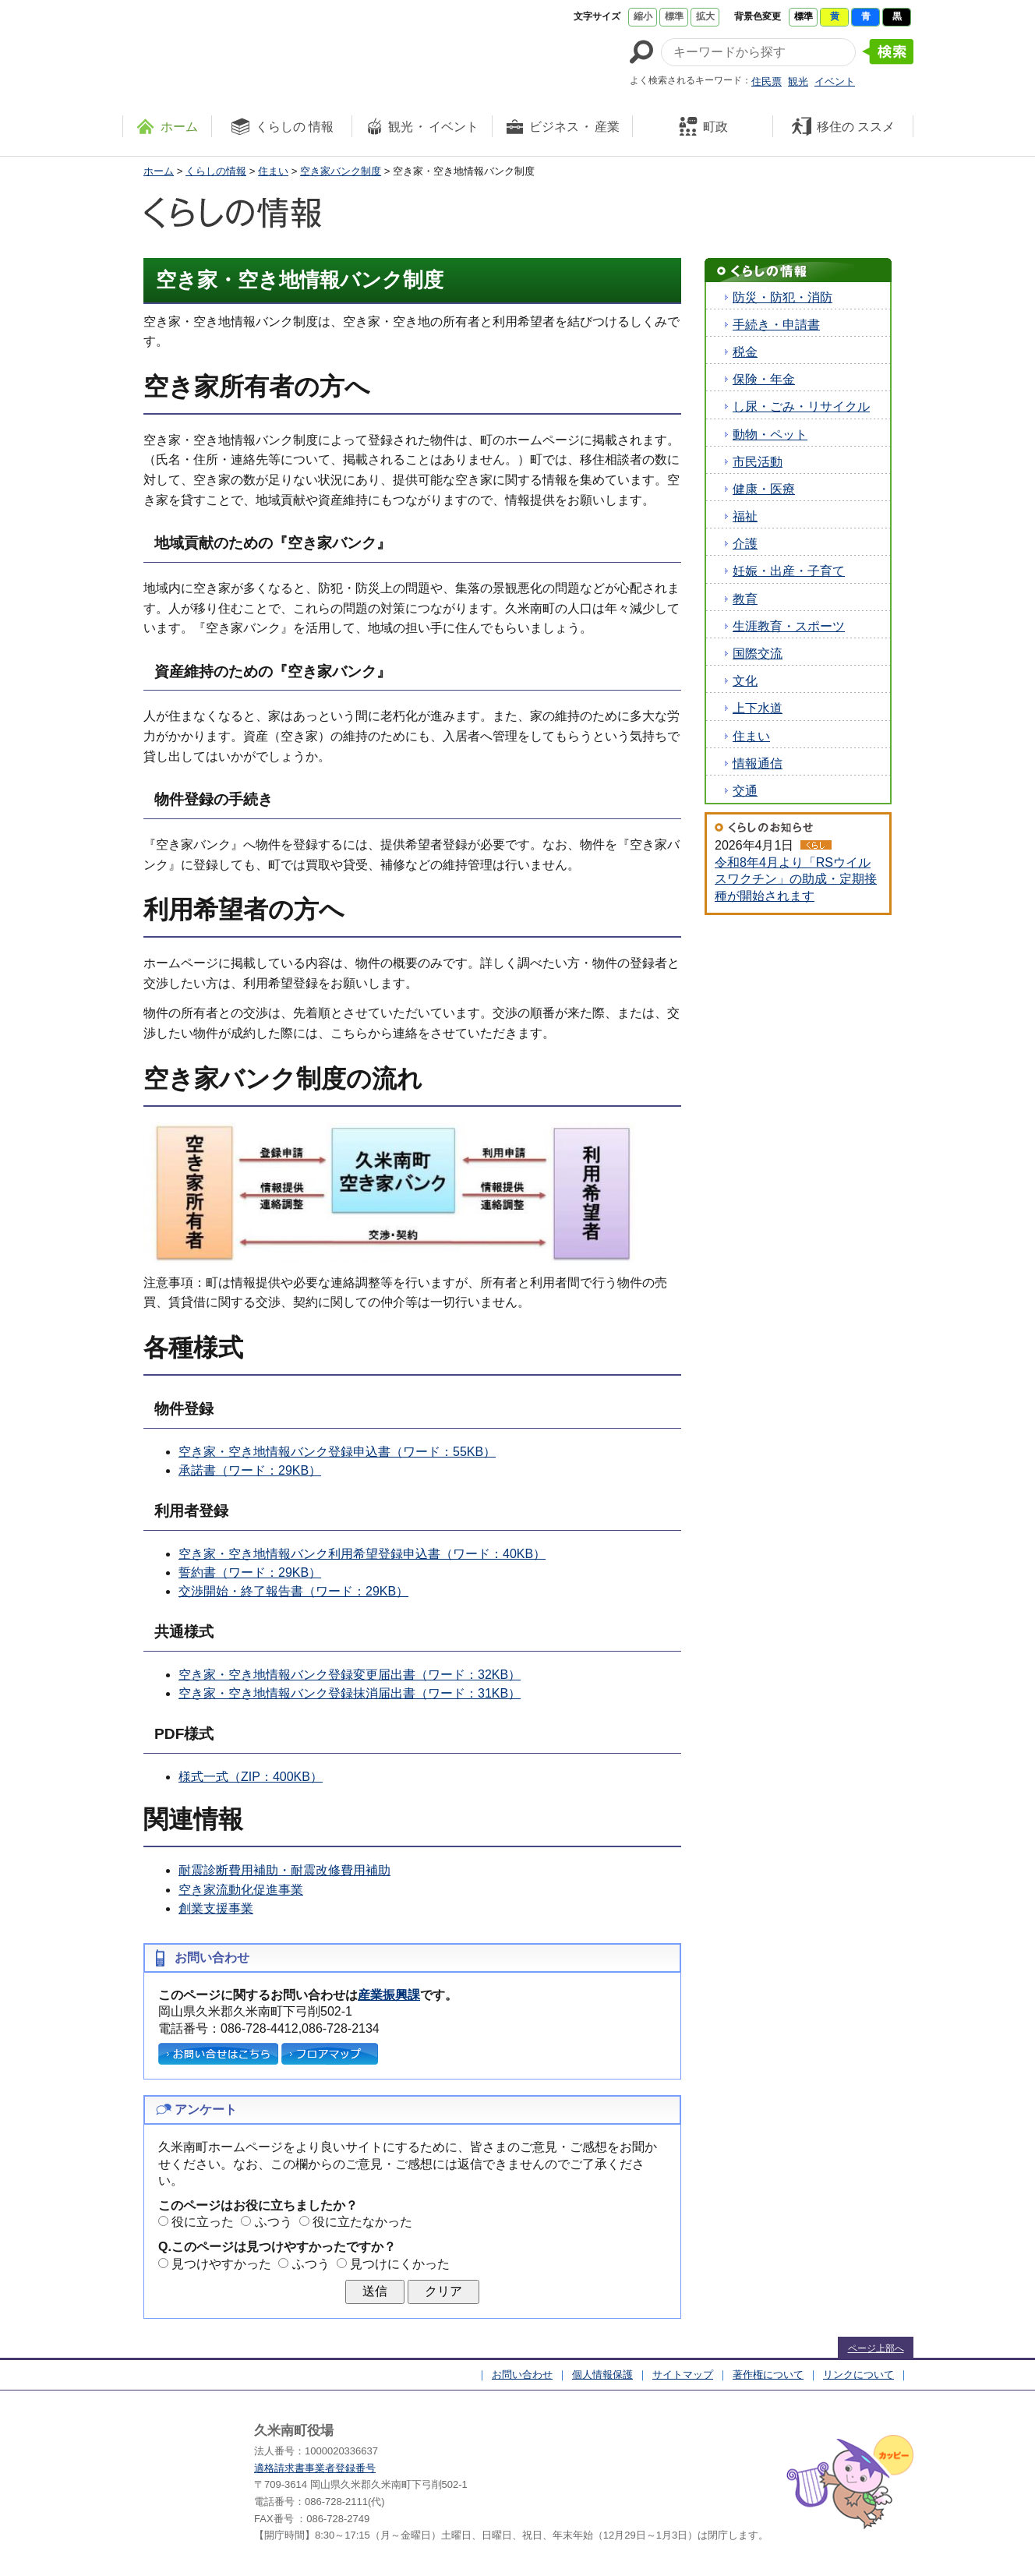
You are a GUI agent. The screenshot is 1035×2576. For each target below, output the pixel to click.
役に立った (202, 2221)
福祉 (745, 516)
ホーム (158, 171)
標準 (674, 16)
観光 (798, 81)
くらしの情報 (215, 171)
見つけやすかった (221, 2263)
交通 (745, 790)
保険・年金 (764, 379)
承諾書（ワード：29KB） (249, 1470)
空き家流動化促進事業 (240, 1889)
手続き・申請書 (776, 324)
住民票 (766, 81)
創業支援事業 (215, 1908)
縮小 (643, 16)
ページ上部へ (876, 2348)
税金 (745, 352)
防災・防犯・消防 (782, 297)
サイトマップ (682, 2374)
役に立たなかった (362, 2221)
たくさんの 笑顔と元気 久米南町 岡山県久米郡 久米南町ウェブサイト (264, 48)
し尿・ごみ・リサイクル (801, 406)
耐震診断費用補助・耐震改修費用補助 (284, 1870)
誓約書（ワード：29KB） (249, 1572)
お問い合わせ (522, 2374)
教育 (745, 599)
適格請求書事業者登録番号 (315, 2468)
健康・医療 (764, 489)
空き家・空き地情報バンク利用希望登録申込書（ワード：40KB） (362, 1553)
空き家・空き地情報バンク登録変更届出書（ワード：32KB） (349, 1674)
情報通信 (757, 763)
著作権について (768, 2374)
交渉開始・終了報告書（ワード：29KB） (293, 1591)
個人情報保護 (602, 2374)
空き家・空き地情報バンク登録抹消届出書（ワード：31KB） (349, 1693)
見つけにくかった (400, 2263)
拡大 (705, 16)
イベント (834, 81)
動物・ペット (770, 434)
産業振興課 (389, 1995)
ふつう (273, 2221)
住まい (273, 171)
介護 (745, 543)
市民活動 (757, 461)
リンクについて (858, 2374)
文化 (745, 680)
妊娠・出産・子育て (789, 571)
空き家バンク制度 (340, 171)
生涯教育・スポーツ (789, 626)
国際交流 (757, 653)
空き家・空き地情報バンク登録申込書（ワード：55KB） (337, 1451)
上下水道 (757, 708)
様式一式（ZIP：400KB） (250, 1776)
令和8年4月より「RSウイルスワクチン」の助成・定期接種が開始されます (796, 879)
